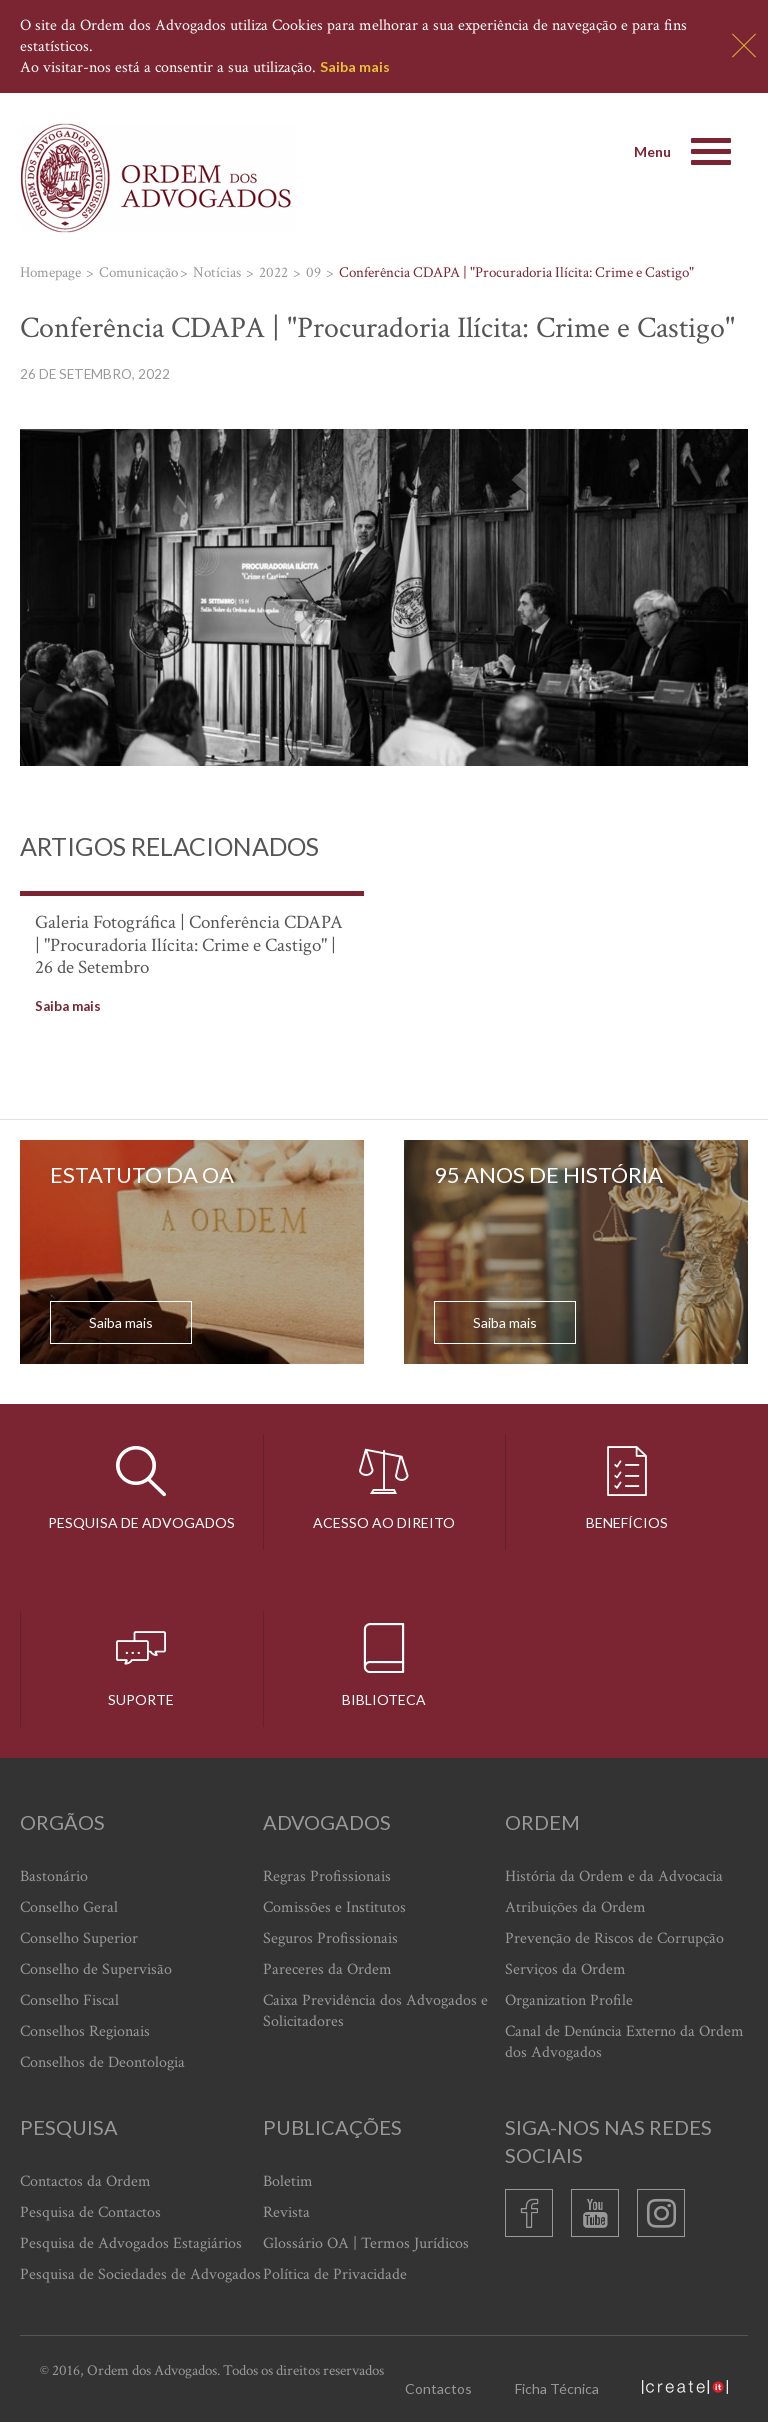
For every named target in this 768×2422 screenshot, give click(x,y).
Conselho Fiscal (69, 2000)
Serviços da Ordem (565, 1969)
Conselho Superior (79, 1938)
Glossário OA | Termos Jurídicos (366, 2243)
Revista (286, 2212)
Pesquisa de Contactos (90, 2212)
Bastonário (54, 1876)
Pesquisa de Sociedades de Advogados (140, 2274)
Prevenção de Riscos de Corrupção (614, 1938)
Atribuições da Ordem (575, 1907)
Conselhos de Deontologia (102, 2062)
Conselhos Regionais (85, 2031)
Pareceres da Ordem (327, 1969)
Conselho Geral (69, 1907)
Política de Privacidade (335, 2274)
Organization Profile (569, 2000)
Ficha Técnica (557, 2388)
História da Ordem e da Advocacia (614, 1876)
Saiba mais (355, 66)
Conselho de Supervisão (96, 1969)
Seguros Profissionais (330, 1938)
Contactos (438, 2388)
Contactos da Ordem (85, 2181)
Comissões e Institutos (334, 1907)
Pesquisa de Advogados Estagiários (131, 2243)
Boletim (288, 2181)
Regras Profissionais (327, 1876)
